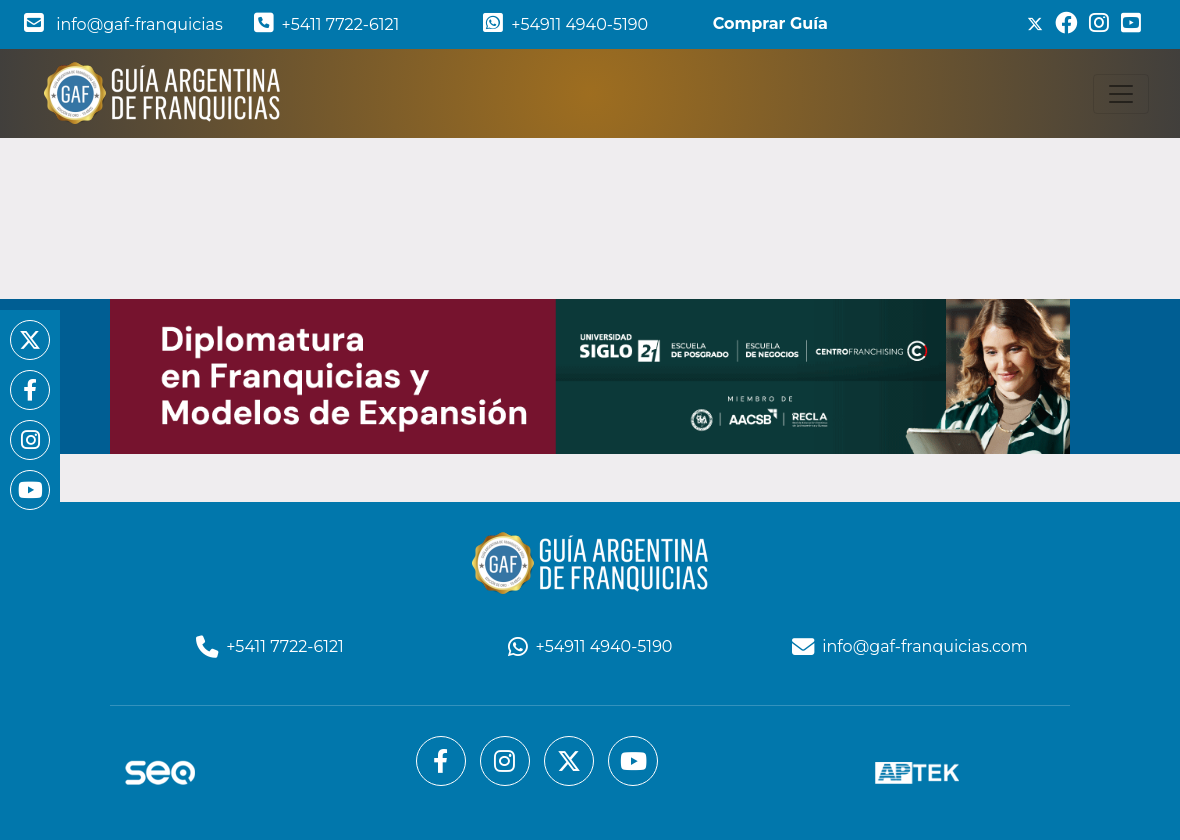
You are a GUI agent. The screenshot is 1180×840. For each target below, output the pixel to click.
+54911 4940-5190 (565, 24)
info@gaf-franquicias (123, 24)
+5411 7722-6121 (327, 24)
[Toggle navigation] (1121, 94)
